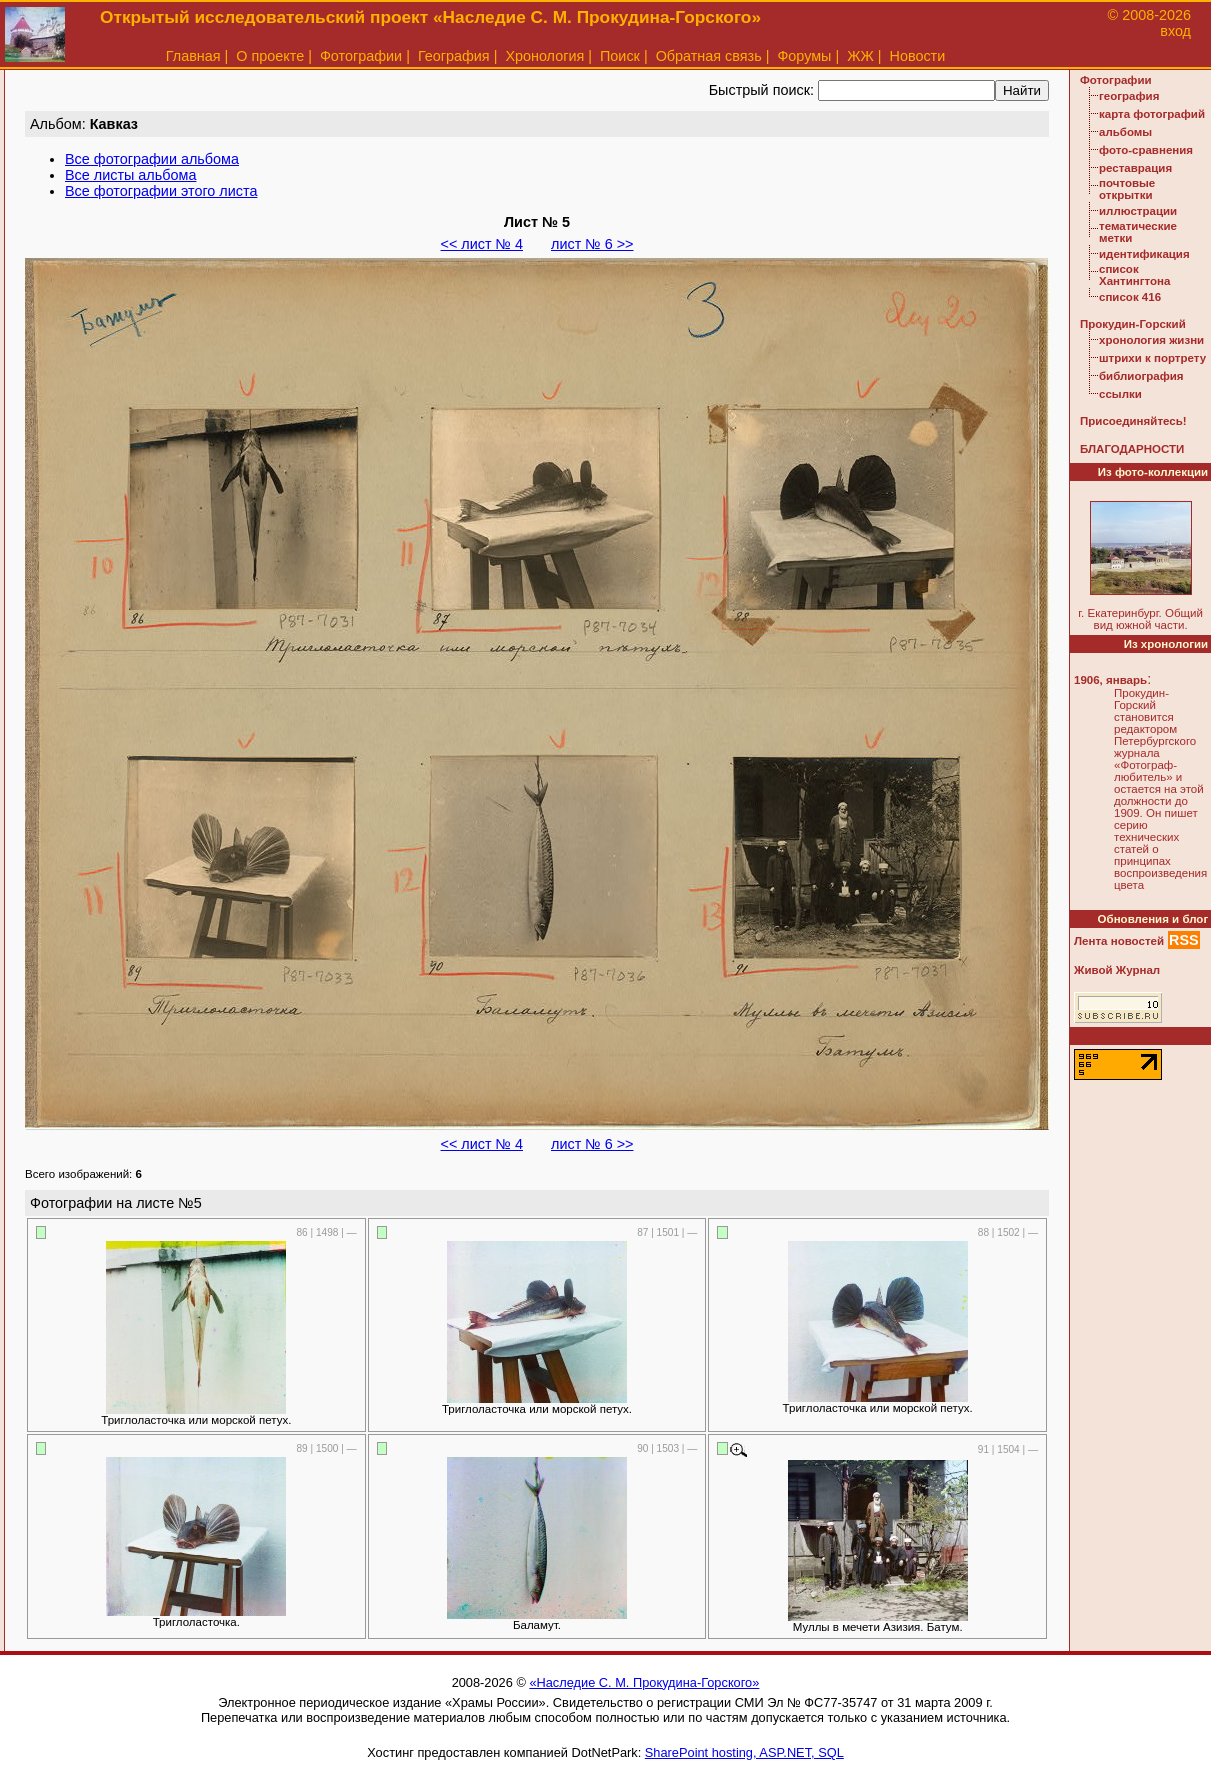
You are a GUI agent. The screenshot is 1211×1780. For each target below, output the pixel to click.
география (1129, 96)
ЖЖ (860, 56)
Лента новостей (1119, 941)
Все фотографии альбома (152, 159)
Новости (918, 56)
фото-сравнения (1146, 150)
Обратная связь (709, 56)
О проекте (270, 56)
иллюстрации (1138, 211)
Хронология (544, 56)
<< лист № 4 (482, 244)
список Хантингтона (1134, 275)
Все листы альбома (130, 175)
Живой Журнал (1117, 970)
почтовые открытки (1127, 189)
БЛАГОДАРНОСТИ (1132, 449)
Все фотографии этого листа (161, 191)
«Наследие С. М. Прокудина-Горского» (644, 1682)
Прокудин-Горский (1133, 324)
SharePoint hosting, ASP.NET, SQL (744, 1752)
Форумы (804, 56)
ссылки (1120, 394)
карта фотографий (1152, 114)
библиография (1141, 376)
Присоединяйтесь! (1133, 421)
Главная (193, 56)
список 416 (1130, 297)
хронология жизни (1151, 340)
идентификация (1144, 254)
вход (1175, 31)
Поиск (620, 56)
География (454, 56)
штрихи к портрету (1152, 358)
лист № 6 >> (592, 244)
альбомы (1125, 132)
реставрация (1135, 168)
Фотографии (361, 56)
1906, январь (1110, 680)
